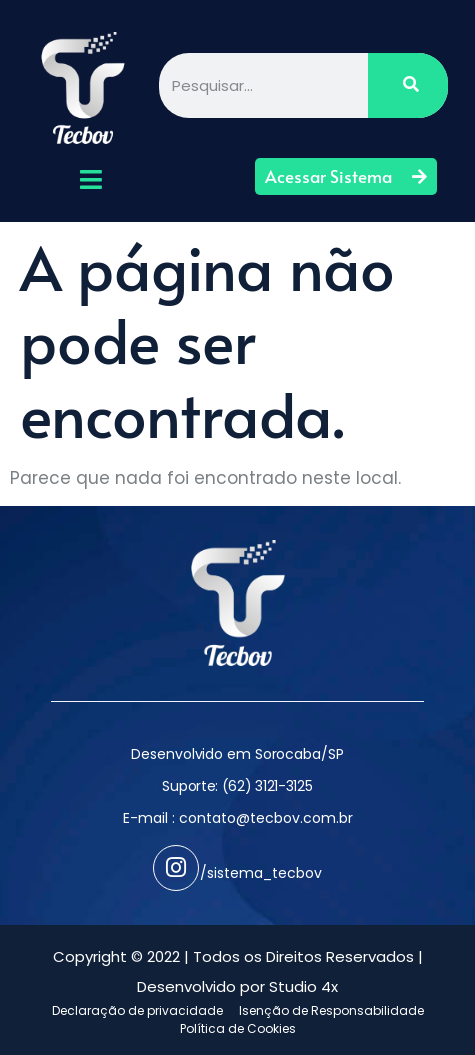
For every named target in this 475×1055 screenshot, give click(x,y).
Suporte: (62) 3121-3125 (237, 786)
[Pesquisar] (408, 85)
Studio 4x (303, 986)
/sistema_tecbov (261, 873)
